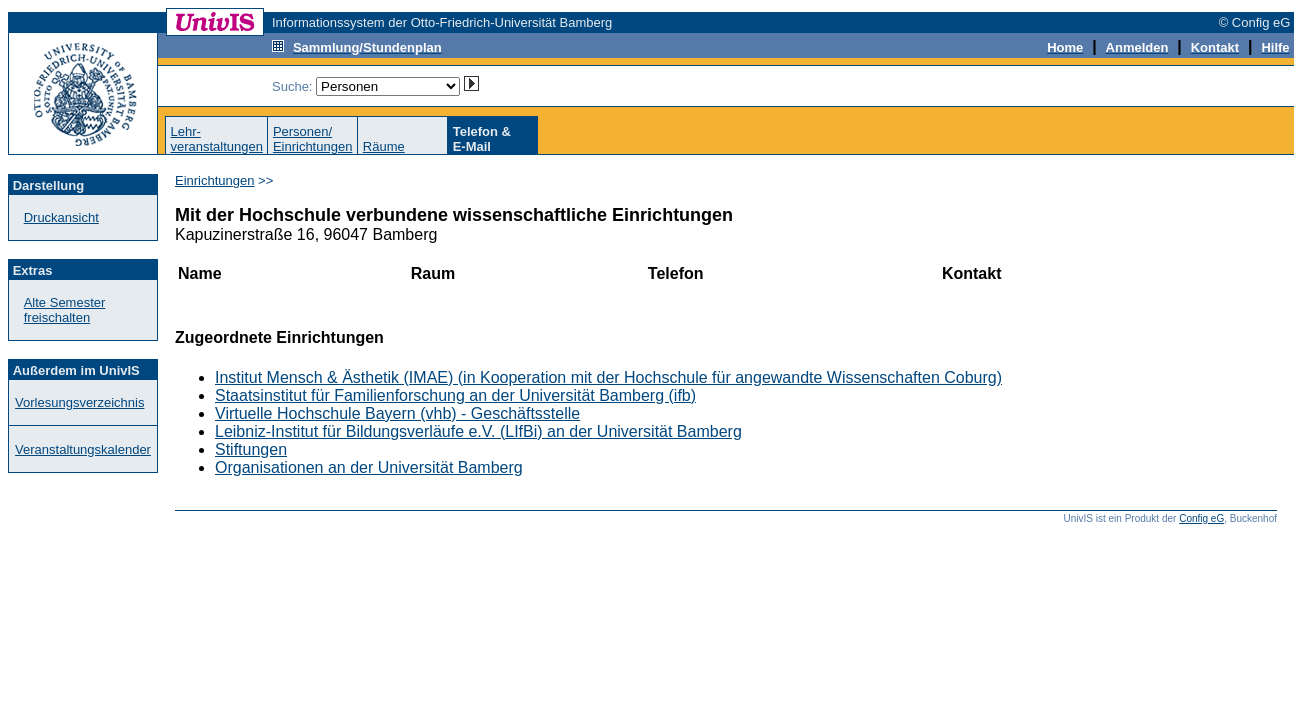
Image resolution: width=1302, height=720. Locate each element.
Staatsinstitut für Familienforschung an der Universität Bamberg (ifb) (455, 395)
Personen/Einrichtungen (313, 139)
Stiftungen (251, 449)
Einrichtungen (215, 180)
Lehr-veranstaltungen (216, 139)
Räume (384, 146)
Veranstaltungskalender (83, 449)
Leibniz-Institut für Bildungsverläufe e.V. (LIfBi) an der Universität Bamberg (478, 431)
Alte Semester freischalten (65, 310)
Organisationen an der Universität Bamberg (369, 467)
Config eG (1201, 518)
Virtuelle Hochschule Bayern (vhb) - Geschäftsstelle (397, 413)
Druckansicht (61, 217)
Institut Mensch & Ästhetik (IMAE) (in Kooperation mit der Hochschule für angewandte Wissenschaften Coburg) (608, 377)
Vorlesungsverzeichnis (79, 402)
